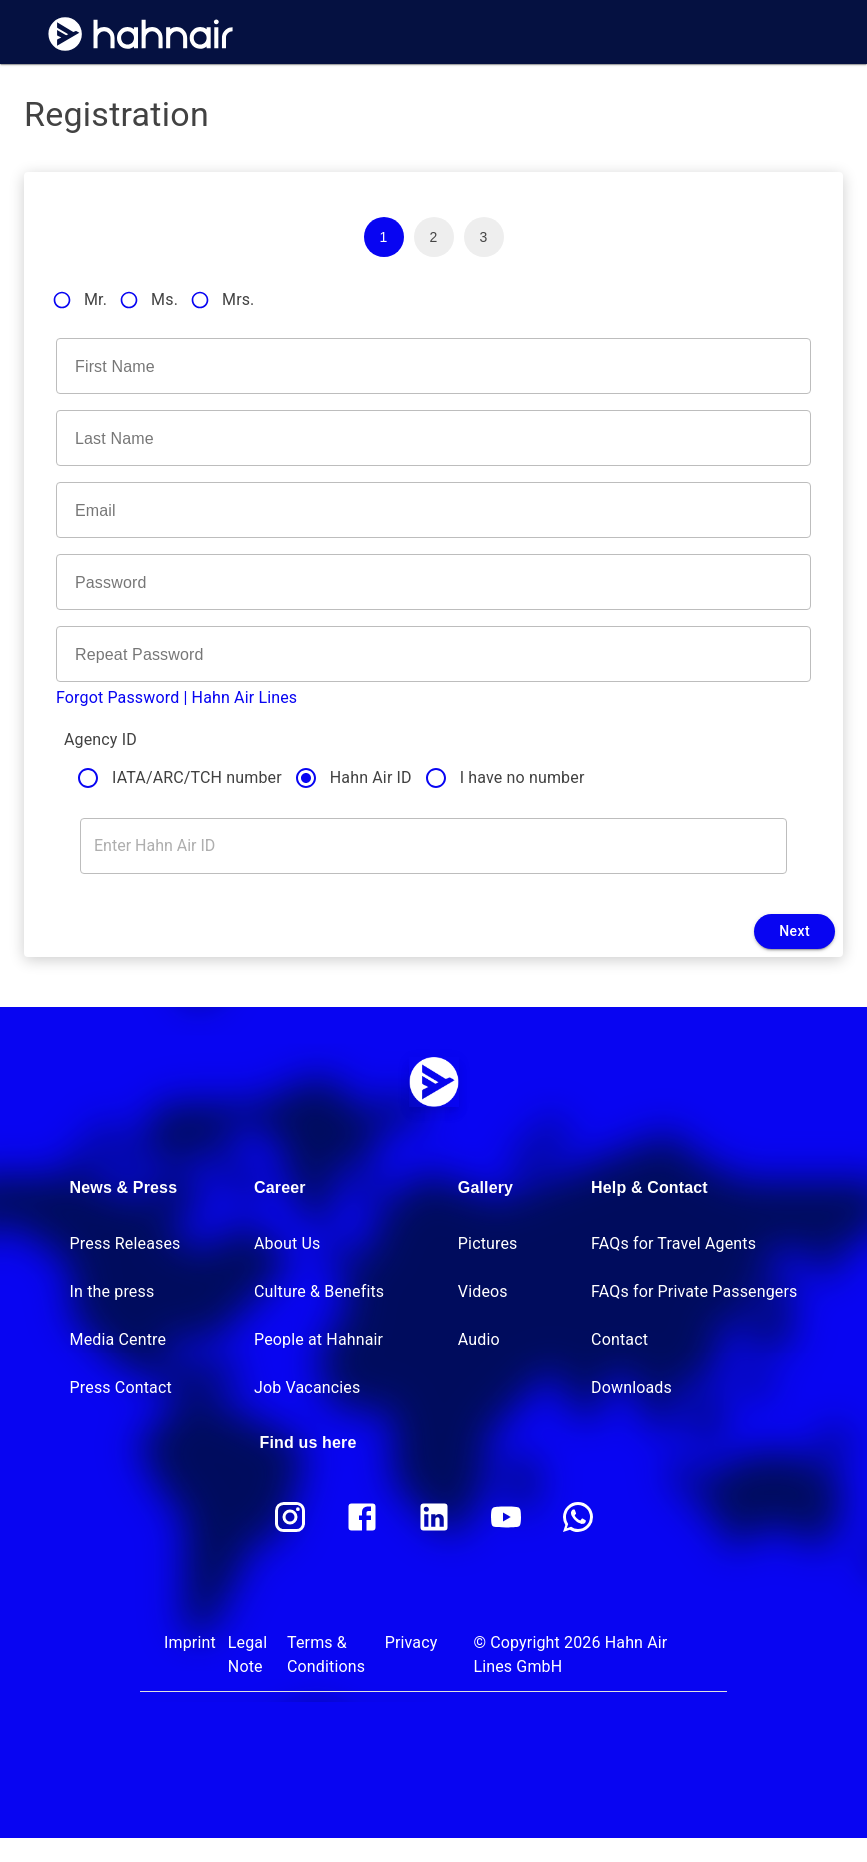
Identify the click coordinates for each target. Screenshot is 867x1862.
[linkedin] (434, 1517)
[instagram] (290, 1517)
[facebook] (362, 1517)
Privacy (411, 1642)
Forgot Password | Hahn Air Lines (176, 697)
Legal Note (247, 1654)
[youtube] (506, 1517)
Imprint (190, 1642)
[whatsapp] (578, 1517)
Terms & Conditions (326, 1654)
